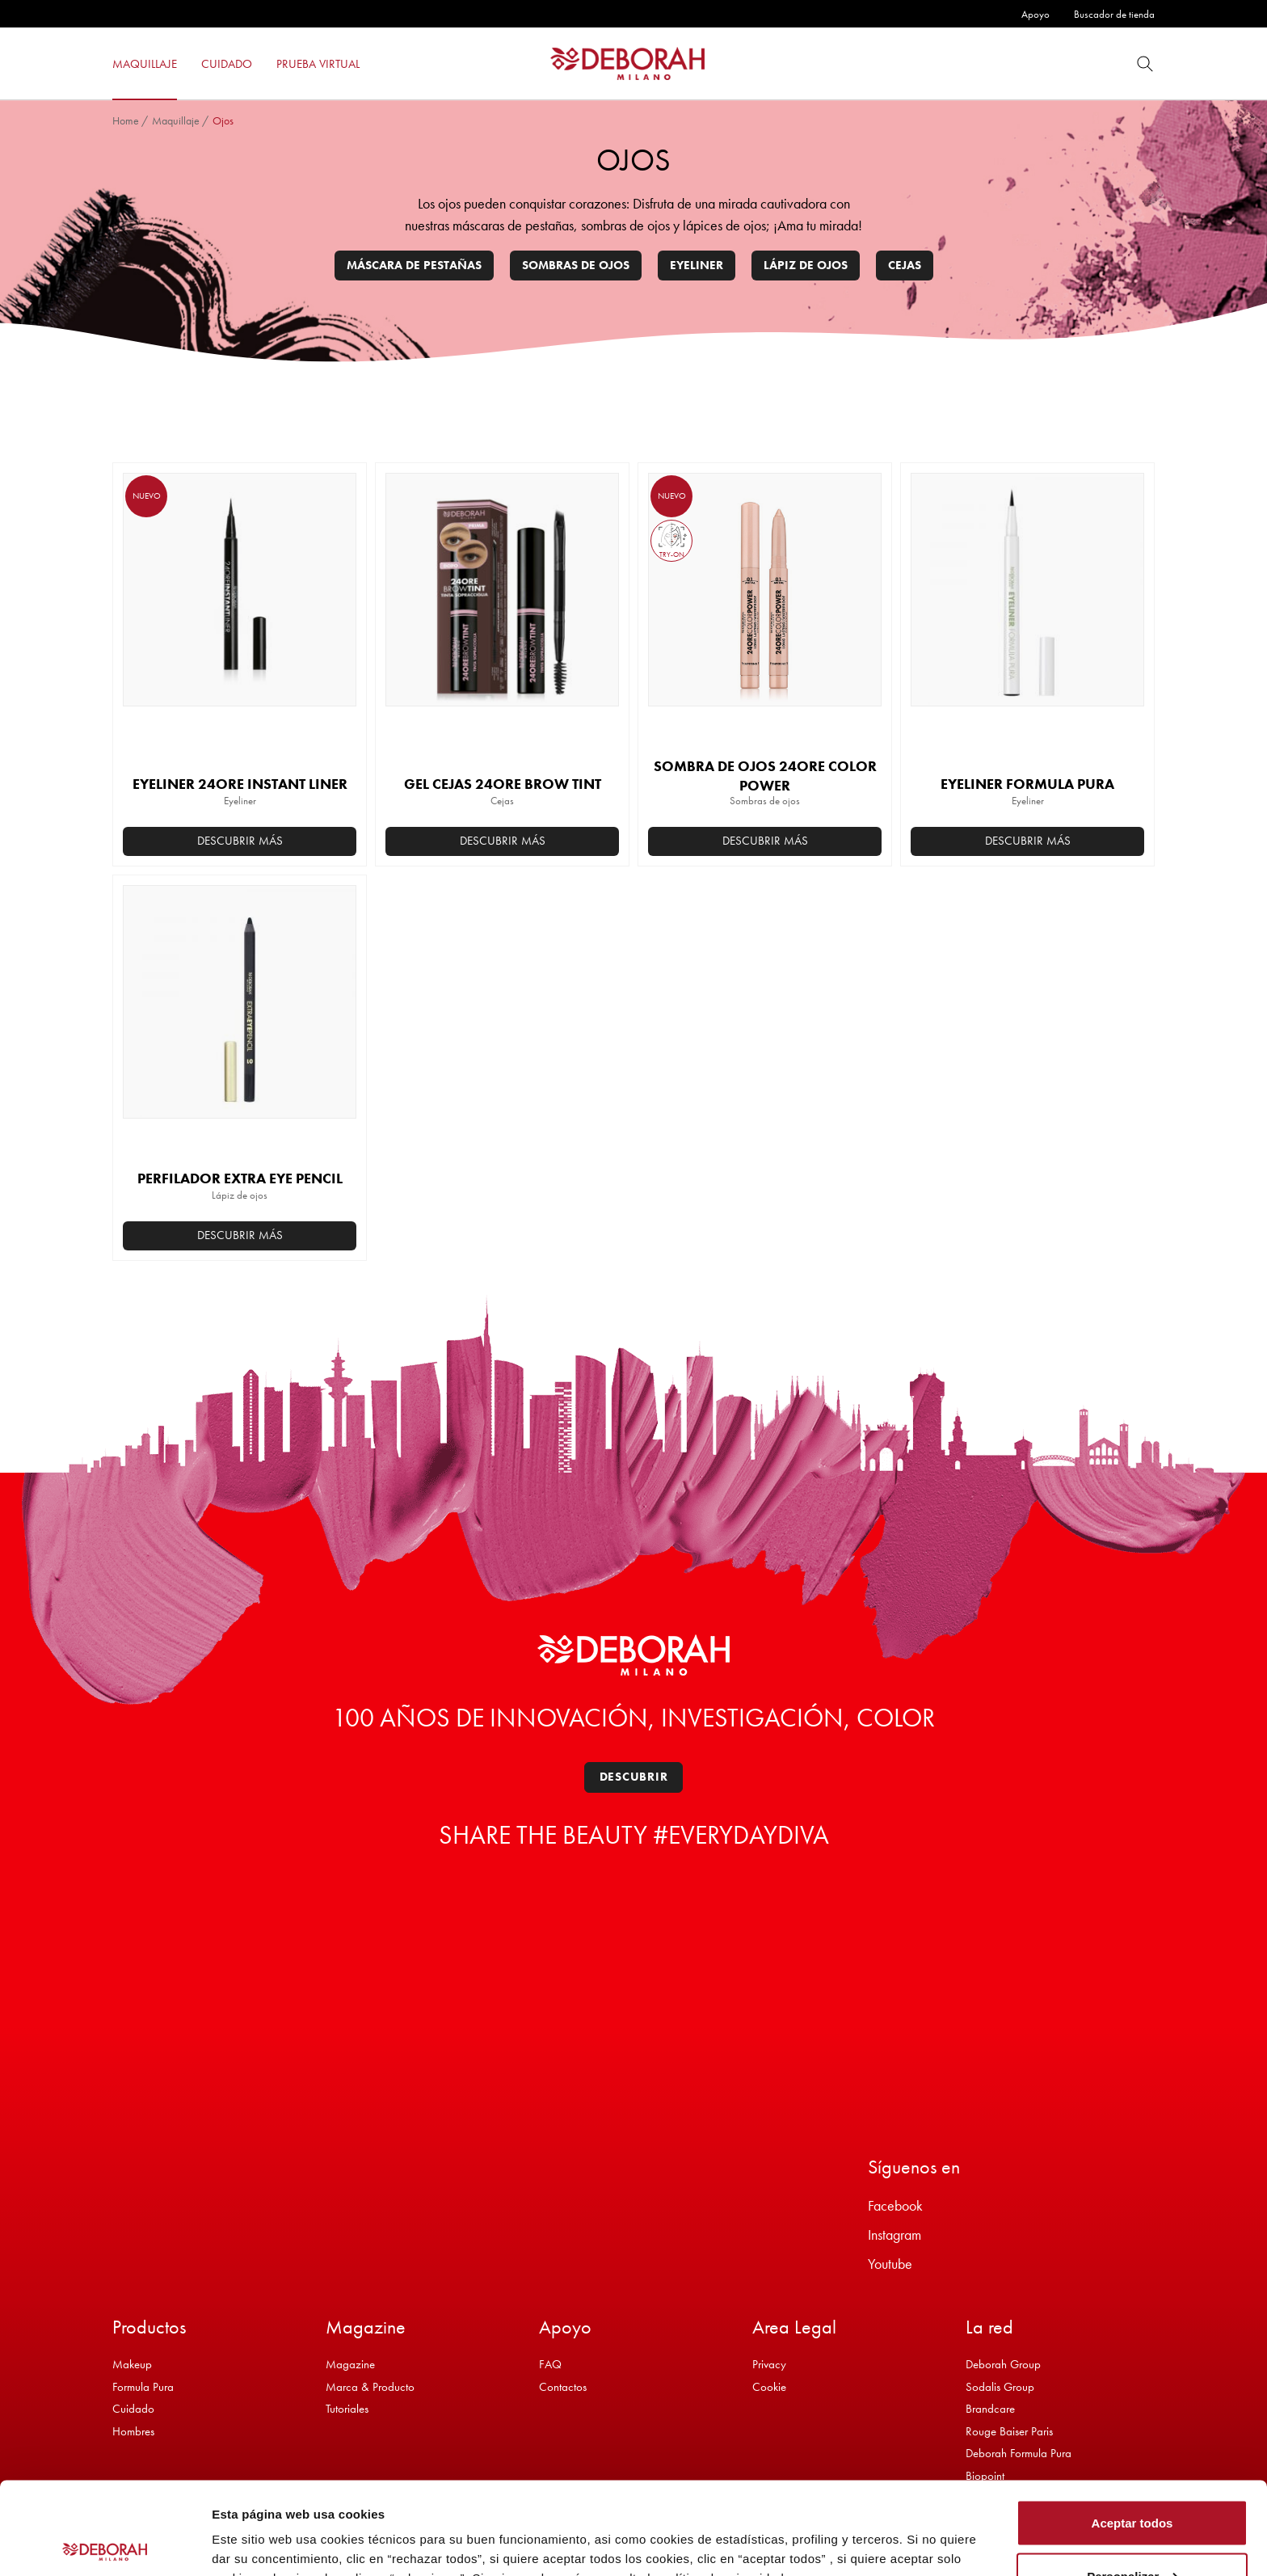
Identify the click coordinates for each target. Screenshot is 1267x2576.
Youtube (890, 2263)
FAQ (550, 2364)
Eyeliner (696, 265)
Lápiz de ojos (806, 265)
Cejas (904, 265)
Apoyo (1035, 14)
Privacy (769, 2364)
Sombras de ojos (575, 265)
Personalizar (1132, 2480)
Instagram (894, 2234)
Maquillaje (176, 120)
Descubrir (634, 1777)
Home (125, 120)
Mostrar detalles (259, 2526)
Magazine (350, 2364)
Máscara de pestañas (414, 265)
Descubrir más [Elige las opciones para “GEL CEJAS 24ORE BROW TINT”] (502, 841)
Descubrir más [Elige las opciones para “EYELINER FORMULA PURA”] (1028, 841)
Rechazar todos (1132, 2533)
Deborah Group (1003, 2364)
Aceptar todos (1132, 2427)
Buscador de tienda (1114, 14)
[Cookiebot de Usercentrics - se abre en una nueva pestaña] (104, 2544)
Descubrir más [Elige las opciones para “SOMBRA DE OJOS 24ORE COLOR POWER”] (765, 841)
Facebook (895, 2205)
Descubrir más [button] (240, 841)
